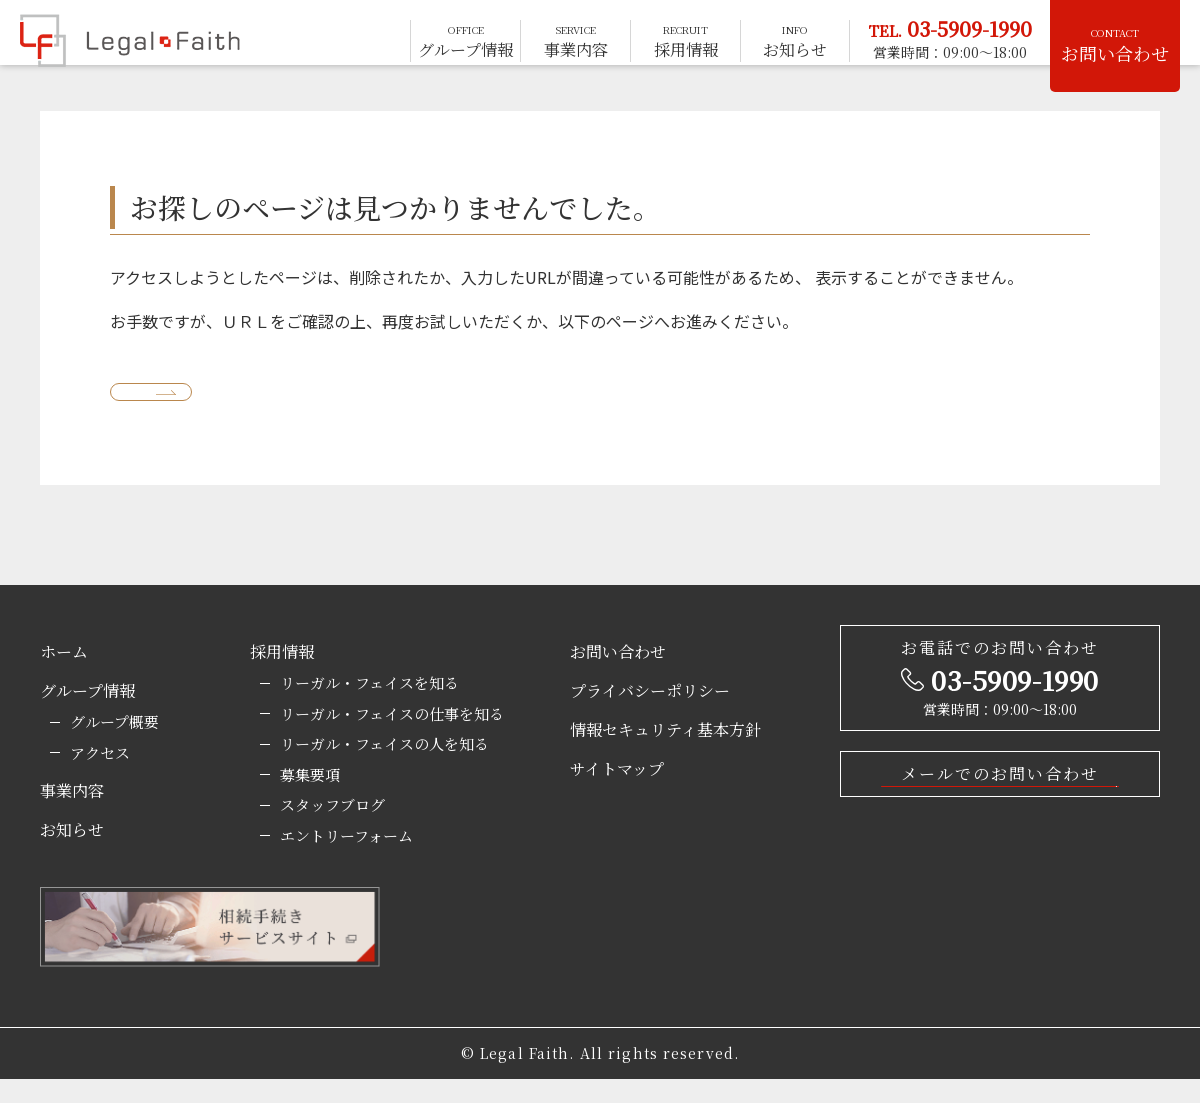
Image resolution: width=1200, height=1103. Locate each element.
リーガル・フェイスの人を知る (384, 767)
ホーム (64, 675)
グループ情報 (87, 714)
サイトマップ (617, 792)
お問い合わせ (1115, 45)
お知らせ (72, 853)
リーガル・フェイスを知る (369, 706)
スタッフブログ (332, 828)
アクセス (100, 776)
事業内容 (72, 814)
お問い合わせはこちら (991, 834)
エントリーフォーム (346, 859)
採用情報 (282, 675)
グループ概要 (114, 745)
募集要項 (310, 798)
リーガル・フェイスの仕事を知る (392, 737)
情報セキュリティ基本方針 (665, 753)
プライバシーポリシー (650, 714)
